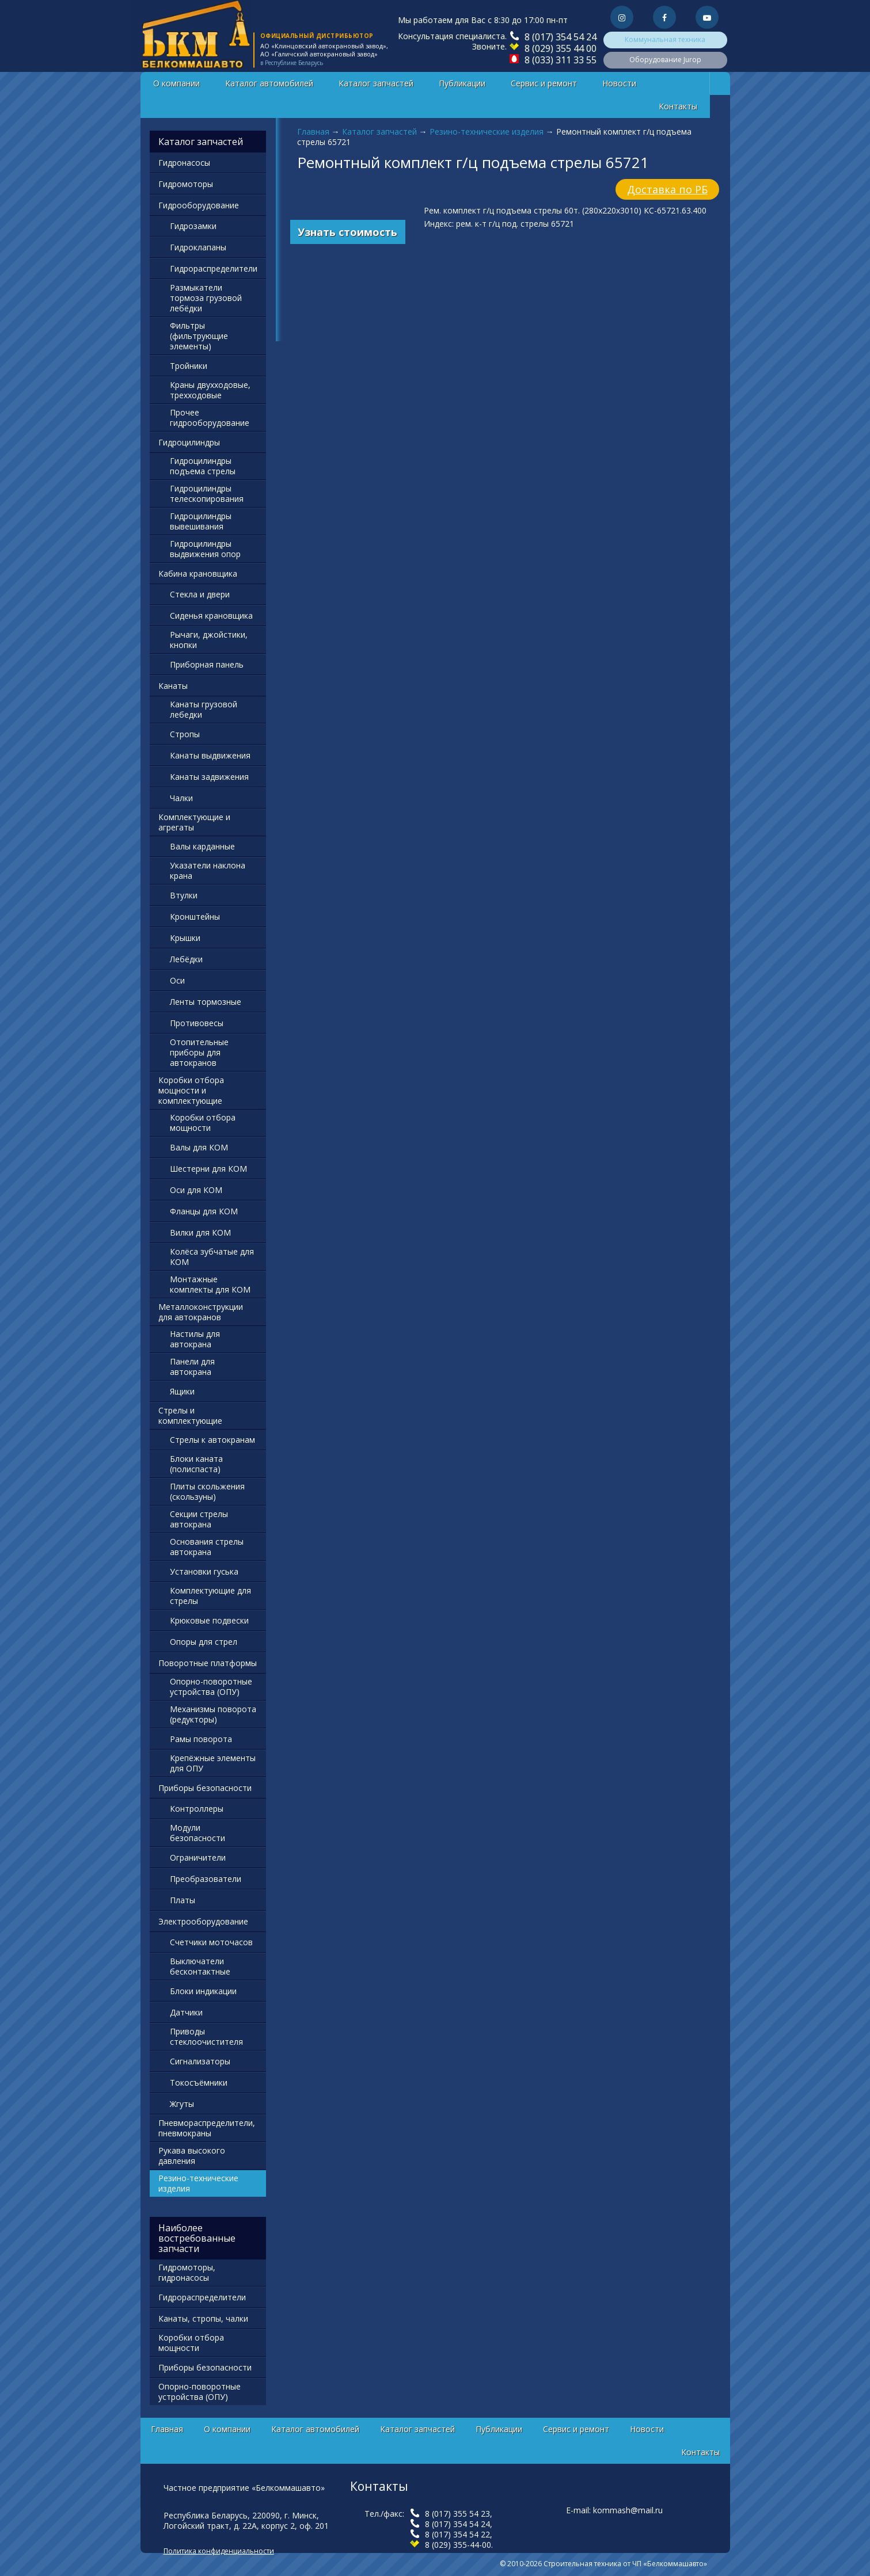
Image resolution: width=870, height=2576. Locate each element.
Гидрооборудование (198, 205)
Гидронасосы (184, 162)
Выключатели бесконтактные (200, 1966)
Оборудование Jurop (665, 59)
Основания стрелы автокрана (207, 1546)
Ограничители (198, 1857)
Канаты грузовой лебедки (203, 709)
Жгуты (182, 2103)
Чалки (181, 797)
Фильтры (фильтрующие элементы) (199, 336)
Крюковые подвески (209, 1620)
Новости (619, 83)
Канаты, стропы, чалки (203, 2318)
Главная (313, 131)
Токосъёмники (198, 2082)
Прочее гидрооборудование (209, 417)
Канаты (173, 685)
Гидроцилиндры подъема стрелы (202, 466)
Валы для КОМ (199, 1147)
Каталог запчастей (376, 83)
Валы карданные (202, 846)
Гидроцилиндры (189, 442)
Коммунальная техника (665, 39)
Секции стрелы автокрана (199, 1519)
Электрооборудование (203, 1921)
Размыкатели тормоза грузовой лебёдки (206, 298)
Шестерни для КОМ (208, 1168)
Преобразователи (205, 1878)
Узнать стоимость (347, 232)
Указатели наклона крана (207, 870)
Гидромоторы (185, 183)
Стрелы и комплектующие (190, 1415)
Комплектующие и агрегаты (194, 822)
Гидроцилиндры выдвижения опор (205, 548)
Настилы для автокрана (195, 1339)
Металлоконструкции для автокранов (200, 1312)
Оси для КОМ (196, 1189)
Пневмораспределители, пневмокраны (206, 2128)
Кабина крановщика (197, 573)
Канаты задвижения (209, 776)
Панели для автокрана (192, 1366)
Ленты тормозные (205, 1001)
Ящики (182, 1391)
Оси (177, 980)
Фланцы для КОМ (204, 1211)
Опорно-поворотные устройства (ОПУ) (211, 1686)
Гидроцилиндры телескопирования (207, 493)
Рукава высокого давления (191, 2155)
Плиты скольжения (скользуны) (207, 1491)
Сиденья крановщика (211, 615)
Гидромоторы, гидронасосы (186, 2272)
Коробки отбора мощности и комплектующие (191, 1090)
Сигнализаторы (200, 2061)
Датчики (186, 2012)
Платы (182, 1900)
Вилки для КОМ (200, 1232)
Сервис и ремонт (544, 83)
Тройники (188, 365)
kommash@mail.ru (628, 2510)
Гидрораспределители (213, 268)
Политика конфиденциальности (219, 2551)
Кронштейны (195, 916)
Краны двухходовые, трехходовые (210, 390)
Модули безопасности (197, 1832)
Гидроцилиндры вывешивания (200, 521)
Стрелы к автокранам (212, 1439)
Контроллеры (196, 1808)
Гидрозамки (193, 225)
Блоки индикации (203, 1991)
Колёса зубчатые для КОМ (212, 1256)
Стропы (185, 734)
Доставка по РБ (667, 189)
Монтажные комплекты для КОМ (210, 1284)
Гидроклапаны (198, 247)
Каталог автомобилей (269, 83)
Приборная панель (207, 664)
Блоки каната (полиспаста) (196, 1463)
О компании (176, 83)
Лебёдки (186, 959)
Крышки (185, 937)
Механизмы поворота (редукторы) (213, 1714)
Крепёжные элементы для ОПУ (213, 1763)
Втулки (183, 895)
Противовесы (196, 1023)
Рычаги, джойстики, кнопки (209, 639)
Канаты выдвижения (210, 755)
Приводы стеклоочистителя (206, 2036)
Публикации (462, 83)
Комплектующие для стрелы (210, 1595)
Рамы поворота (201, 1738)
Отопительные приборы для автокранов (199, 1052)
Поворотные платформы (207, 1662)
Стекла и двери (200, 594)
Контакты (678, 106)
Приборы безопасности (205, 1787)
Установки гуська (204, 1571)
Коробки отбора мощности (202, 1122)
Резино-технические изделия (487, 131)
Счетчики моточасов (211, 1942)
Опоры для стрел (203, 1641)
